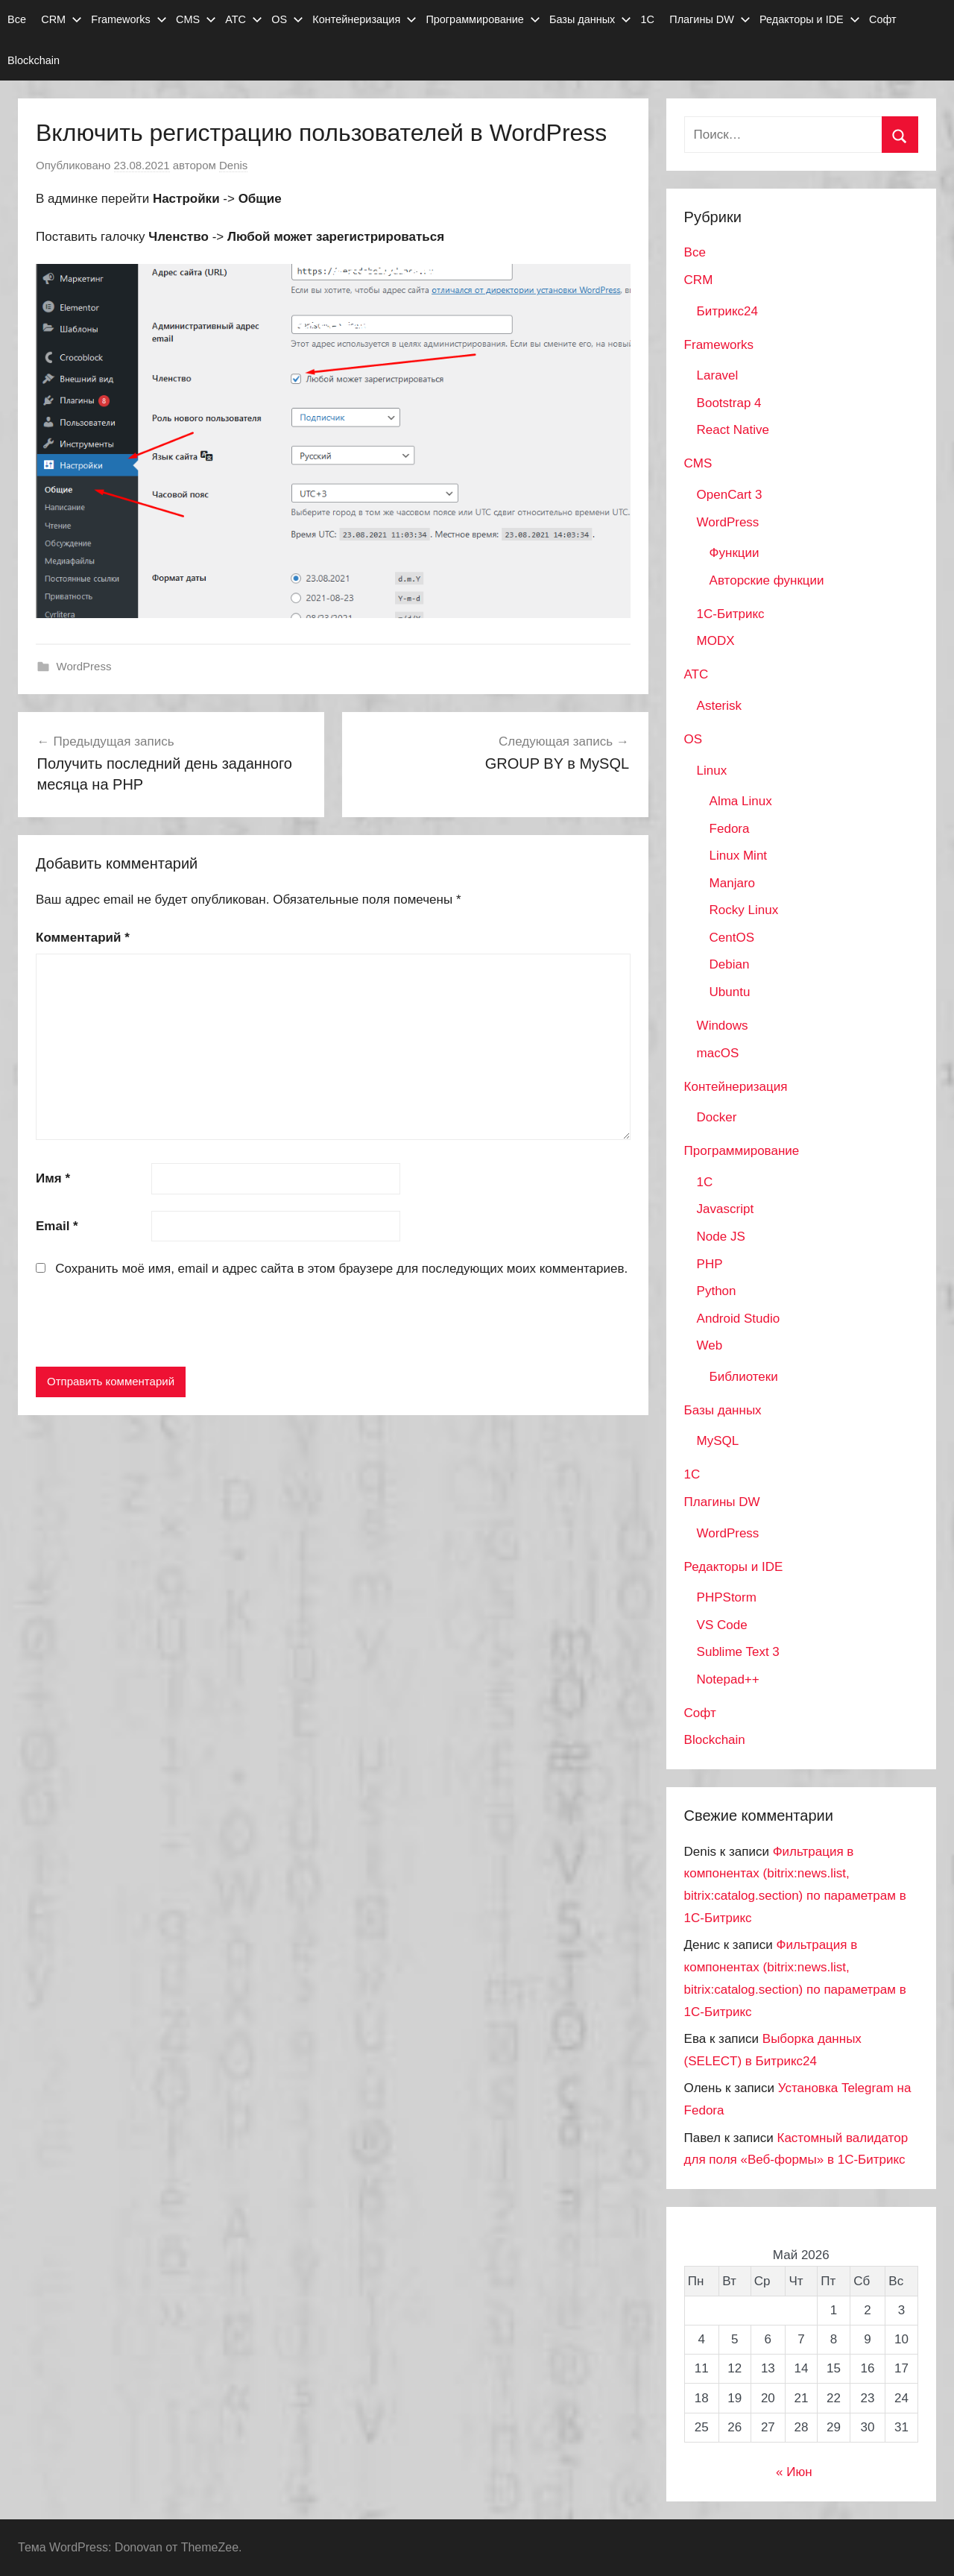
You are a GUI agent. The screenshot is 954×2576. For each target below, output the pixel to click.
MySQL (718, 1441)
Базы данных (590, 19)
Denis (233, 165)
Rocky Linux (744, 910)
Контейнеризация (364, 19)
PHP (710, 1264)
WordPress (84, 666)
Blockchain (33, 60)
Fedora (730, 829)
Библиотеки (744, 1377)
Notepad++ (728, 1679)
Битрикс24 (727, 311)
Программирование (483, 19)
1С (647, 19)
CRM (61, 19)
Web (710, 1345)
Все (16, 19)
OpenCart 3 (729, 495)
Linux (712, 770)
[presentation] (149, 1325)
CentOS (732, 937)
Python (716, 1291)
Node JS (721, 1236)
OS (287, 19)
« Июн (794, 2472)
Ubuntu (730, 992)
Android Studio (738, 1318)
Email (57, 1226)
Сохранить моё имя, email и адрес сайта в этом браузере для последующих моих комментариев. (341, 1269)
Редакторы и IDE (809, 19)
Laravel (718, 375)
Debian (730, 964)
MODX (716, 641)
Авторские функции (767, 580)
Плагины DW (710, 19)
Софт (883, 19)
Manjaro (732, 883)
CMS (196, 19)
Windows (722, 1025)
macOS (718, 1053)
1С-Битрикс (731, 614)
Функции (734, 553)
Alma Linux (741, 801)
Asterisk (719, 706)
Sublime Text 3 (738, 1652)
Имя (53, 1178)
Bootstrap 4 (729, 403)
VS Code (722, 1625)
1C (705, 1182)
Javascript (725, 1209)
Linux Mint (738, 855)
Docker (717, 1117)
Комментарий (83, 937)
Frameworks (128, 19)
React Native (733, 430)
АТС (243, 19)
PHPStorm (726, 1597)
